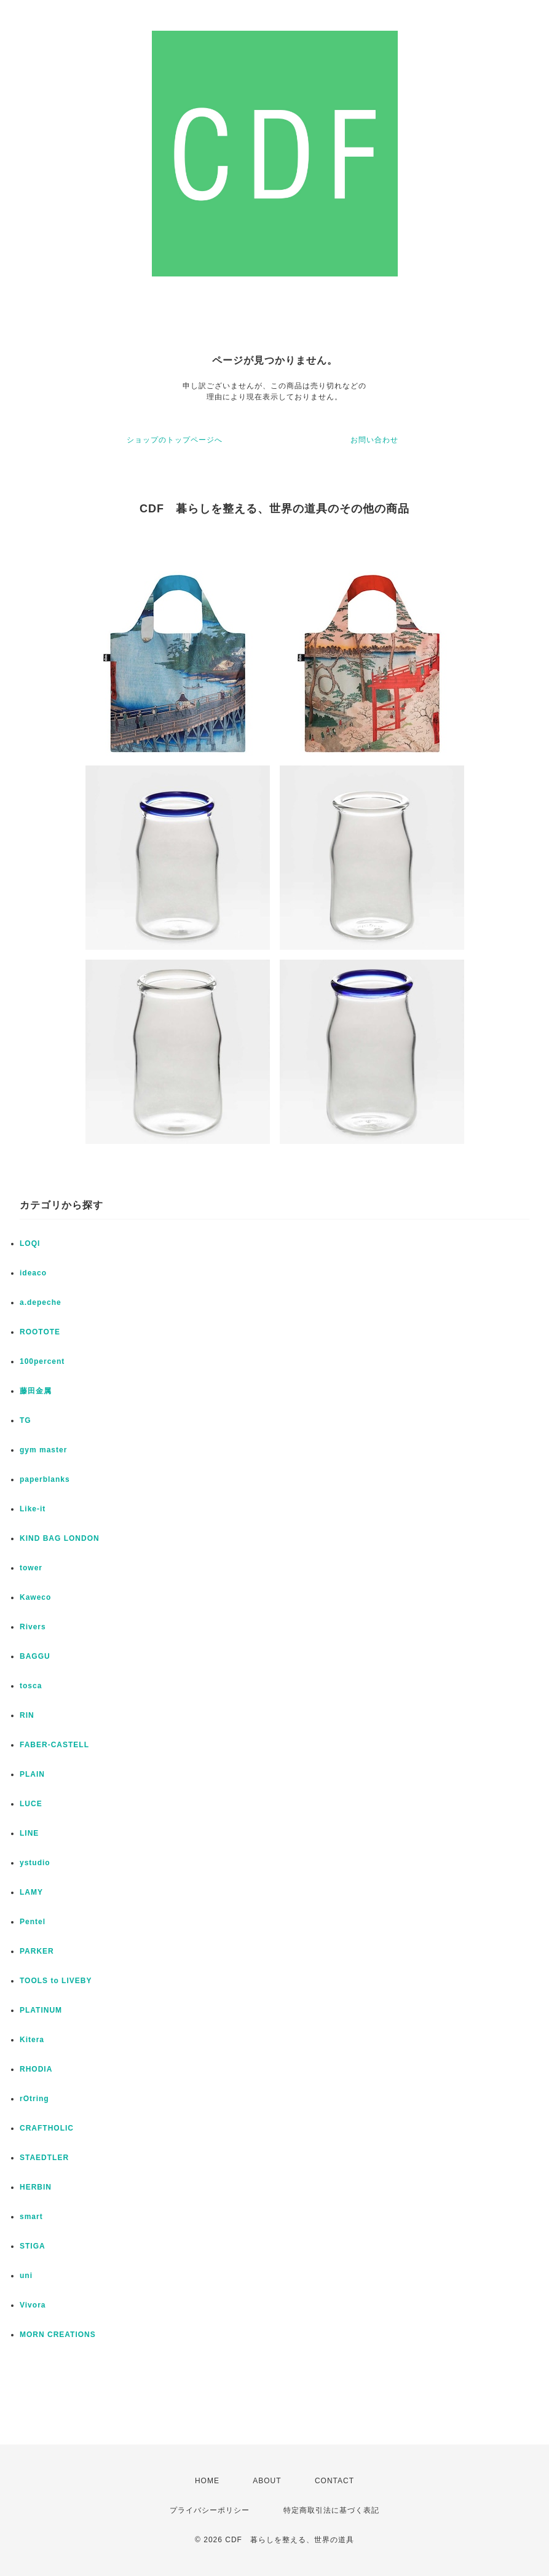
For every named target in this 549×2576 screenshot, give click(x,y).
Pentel (32, 1921)
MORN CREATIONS (58, 2334)
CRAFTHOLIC (47, 2128)
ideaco (33, 1273)
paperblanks (45, 1479)
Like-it (32, 1509)
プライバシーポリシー (210, 2510)
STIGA (32, 2246)
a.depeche (40, 1302)
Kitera (32, 2039)
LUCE (31, 1803)
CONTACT (334, 2480)
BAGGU (35, 1656)
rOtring (34, 2098)
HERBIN (36, 2187)
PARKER (37, 1951)
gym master (43, 1450)
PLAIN (32, 1774)
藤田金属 (36, 1391)
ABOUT (267, 2480)
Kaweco (35, 1597)
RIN (27, 1715)
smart (31, 2216)
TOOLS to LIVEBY (56, 1980)
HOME (207, 2480)
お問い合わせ (374, 440)
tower (31, 1568)
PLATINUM (41, 2010)
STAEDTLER (44, 2157)
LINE (29, 1833)
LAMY (31, 1892)
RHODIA (36, 2069)
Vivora (32, 2305)
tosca (31, 1685)
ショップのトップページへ (175, 440)
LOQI (30, 1243)
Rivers (33, 1627)
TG (25, 1420)
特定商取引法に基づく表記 (331, 2510)
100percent (42, 1361)
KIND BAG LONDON (60, 1538)
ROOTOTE (40, 1332)
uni (26, 2275)
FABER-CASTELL (54, 1744)
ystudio (35, 1862)
